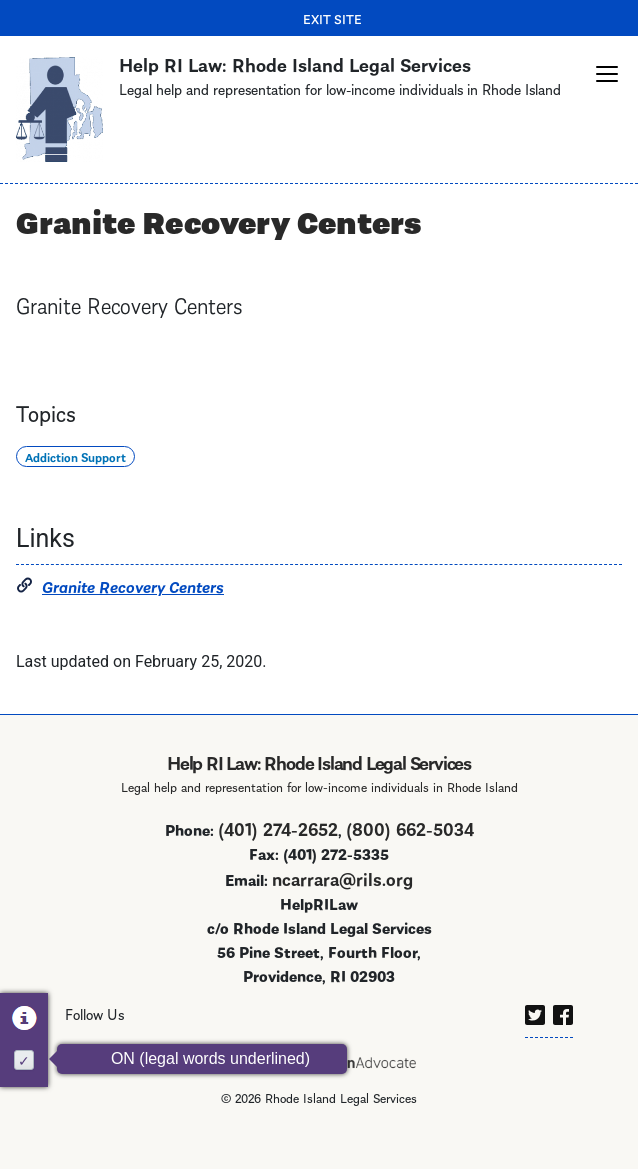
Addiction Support (75, 456)
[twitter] (535, 1011)
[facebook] (563, 1011)
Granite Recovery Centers (133, 585)
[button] (607, 74)
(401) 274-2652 (278, 827)
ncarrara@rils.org (342, 877)
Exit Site (332, 18)
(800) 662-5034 (410, 827)
